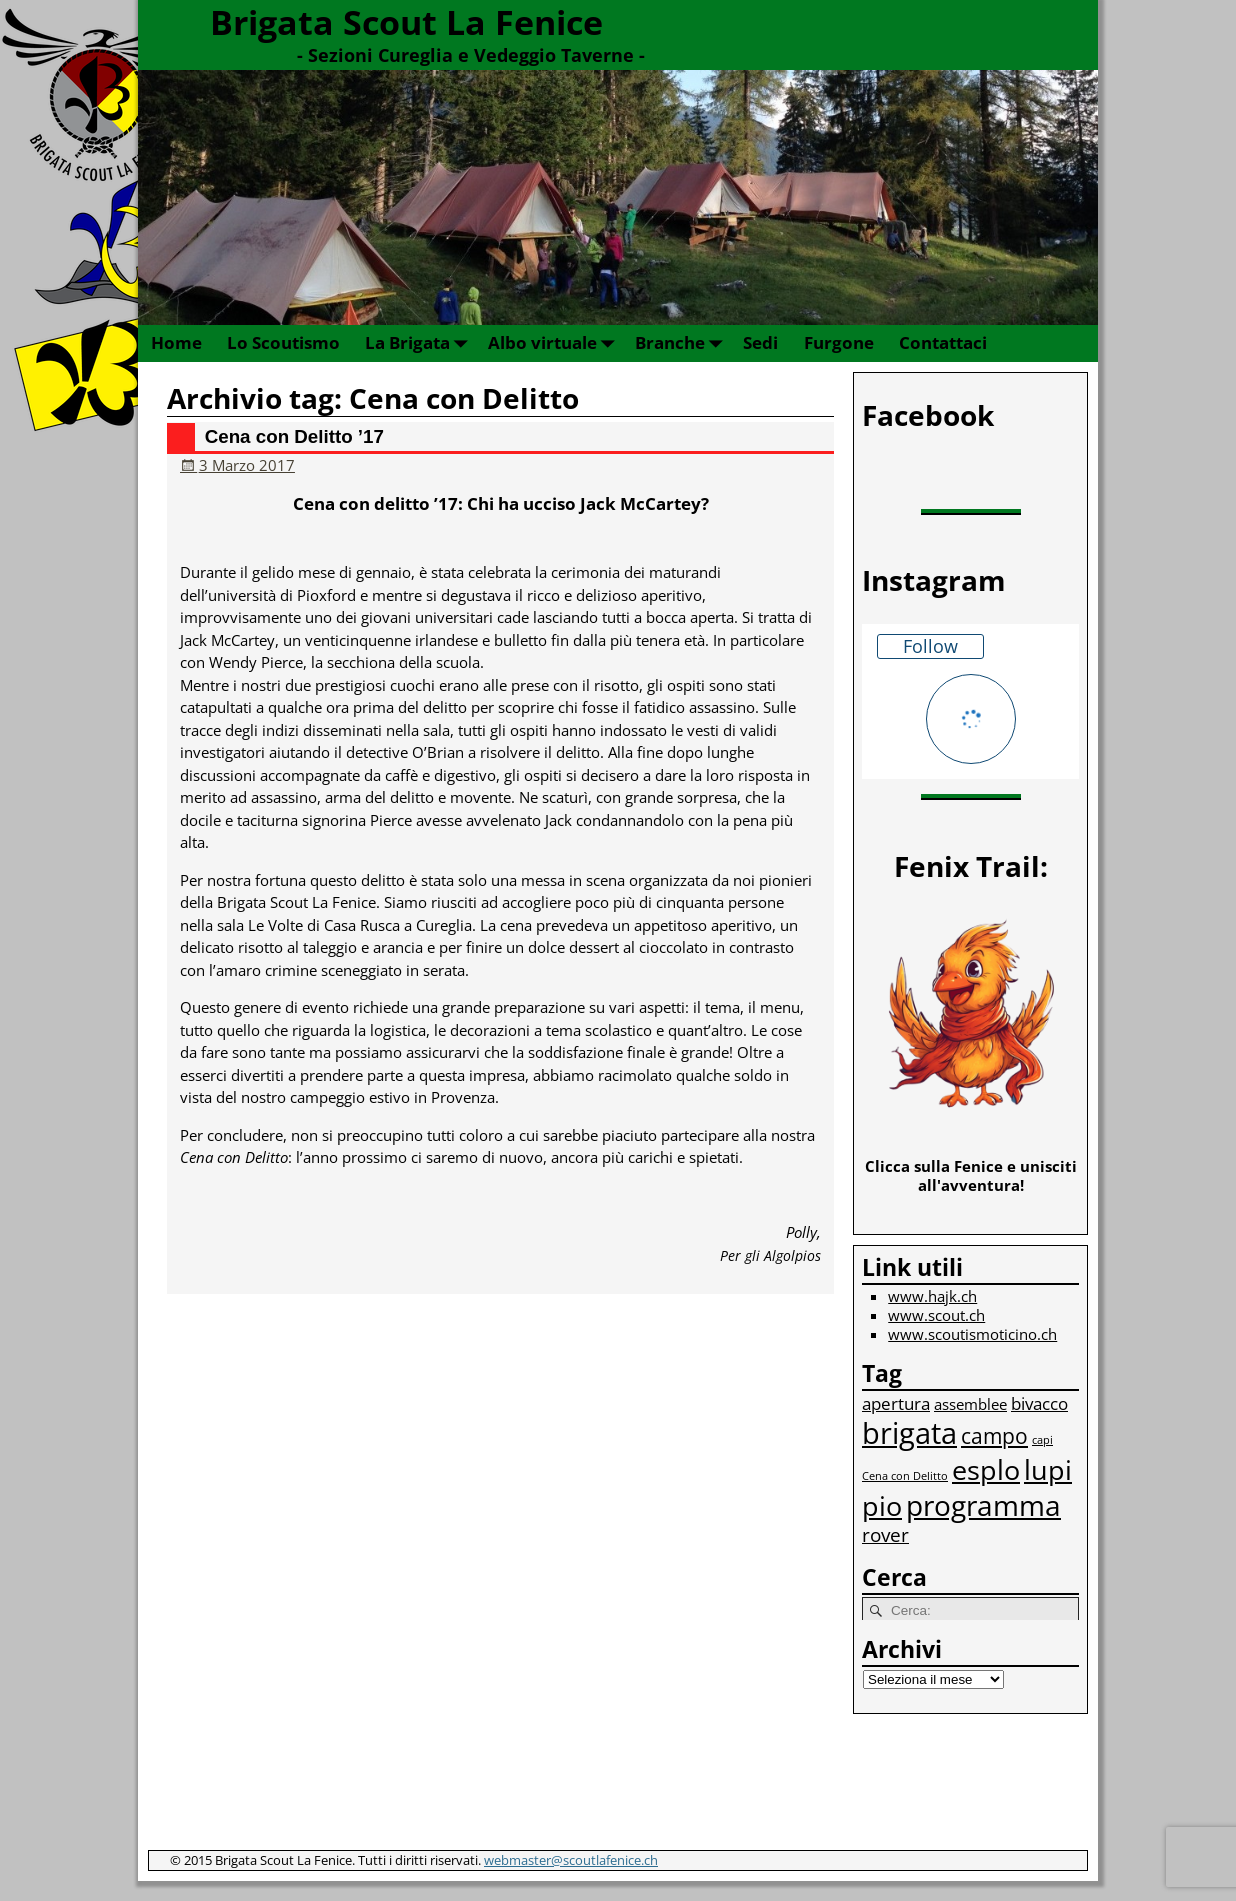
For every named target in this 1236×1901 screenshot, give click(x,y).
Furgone (839, 342)
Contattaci (943, 342)
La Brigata (420, 343)
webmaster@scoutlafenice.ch (571, 1860)
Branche (682, 343)
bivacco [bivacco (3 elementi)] (1039, 1403)
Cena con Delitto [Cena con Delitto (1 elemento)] (905, 1476)
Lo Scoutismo (283, 342)
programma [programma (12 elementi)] (983, 1505)
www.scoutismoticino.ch (972, 1334)
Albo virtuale (555, 343)
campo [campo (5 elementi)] (994, 1435)
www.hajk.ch (932, 1296)
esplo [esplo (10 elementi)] (986, 1469)
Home (176, 342)
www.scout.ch (936, 1315)
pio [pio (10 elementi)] (882, 1505)
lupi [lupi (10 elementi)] (1048, 1469)
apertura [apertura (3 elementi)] (896, 1403)
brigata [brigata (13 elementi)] (909, 1433)
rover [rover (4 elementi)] (885, 1534)
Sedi (760, 342)
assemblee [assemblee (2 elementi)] (970, 1404)
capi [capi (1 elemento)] (1042, 1440)
